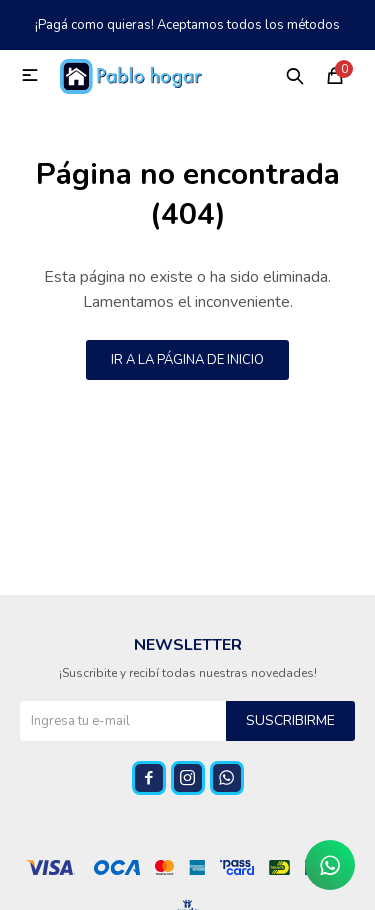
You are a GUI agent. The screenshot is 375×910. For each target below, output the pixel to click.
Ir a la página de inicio (187, 360)
